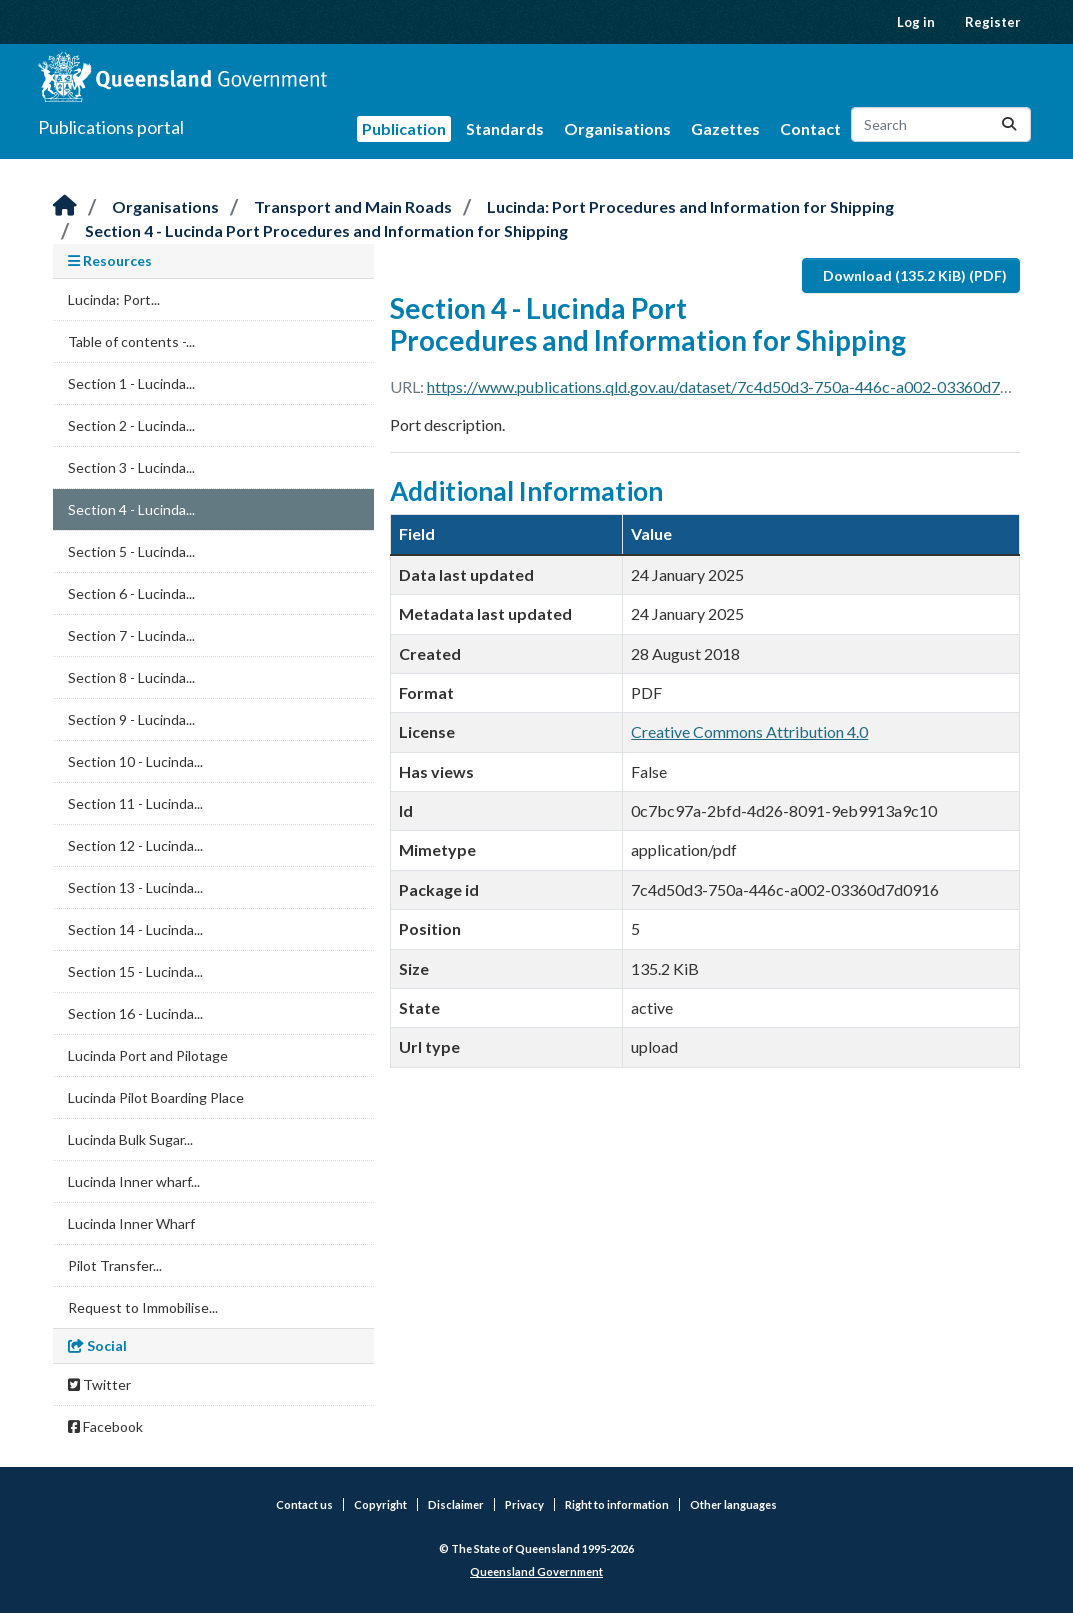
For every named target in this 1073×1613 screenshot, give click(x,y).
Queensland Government (536, 1571)
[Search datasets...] (941, 124)
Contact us (304, 1504)
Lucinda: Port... (114, 299)
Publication (404, 128)
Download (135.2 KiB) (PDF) (915, 275)
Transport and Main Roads (353, 206)
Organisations (617, 128)
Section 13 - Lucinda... (135, 887)
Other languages (733, 1504)
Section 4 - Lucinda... (131, 509)
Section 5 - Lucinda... (131, 551)
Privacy (524, 1504)
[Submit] (1009, 124)
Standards (505, 128)
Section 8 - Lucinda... (131, 677)
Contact (810, 128)
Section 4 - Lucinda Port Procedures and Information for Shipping (326, 230)
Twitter (99, 1384)
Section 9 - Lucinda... (131, 719)
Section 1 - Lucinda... (131, 383)
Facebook (105, 1426)
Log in (916, 22)
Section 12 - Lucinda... (135, 845)
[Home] (65, 206)
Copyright (380, 1504)
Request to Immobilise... (143, 1307)
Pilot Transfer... (115, 1265)
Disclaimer (456, 1504)
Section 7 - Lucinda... (131, 635)
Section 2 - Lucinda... (131, 425)
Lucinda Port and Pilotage (148, 1055)
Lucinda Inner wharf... (134, 1181)
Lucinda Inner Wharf (131, 1223)
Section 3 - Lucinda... (131, 467)
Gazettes (725, 128)
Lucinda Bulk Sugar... (130, 1139)
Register (993, 22)
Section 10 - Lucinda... (135, 761)
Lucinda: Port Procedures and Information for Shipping (690, 206)
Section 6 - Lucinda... (131, 593)
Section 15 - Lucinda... (135, 971)
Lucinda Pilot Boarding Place (156, 1097)
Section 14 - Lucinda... (135, 929)
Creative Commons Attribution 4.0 (749, 731)
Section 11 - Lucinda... (135, 803)
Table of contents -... (131, 341)
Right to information (617, 1504)
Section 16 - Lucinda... (135, 1013)
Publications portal (111, 127)
